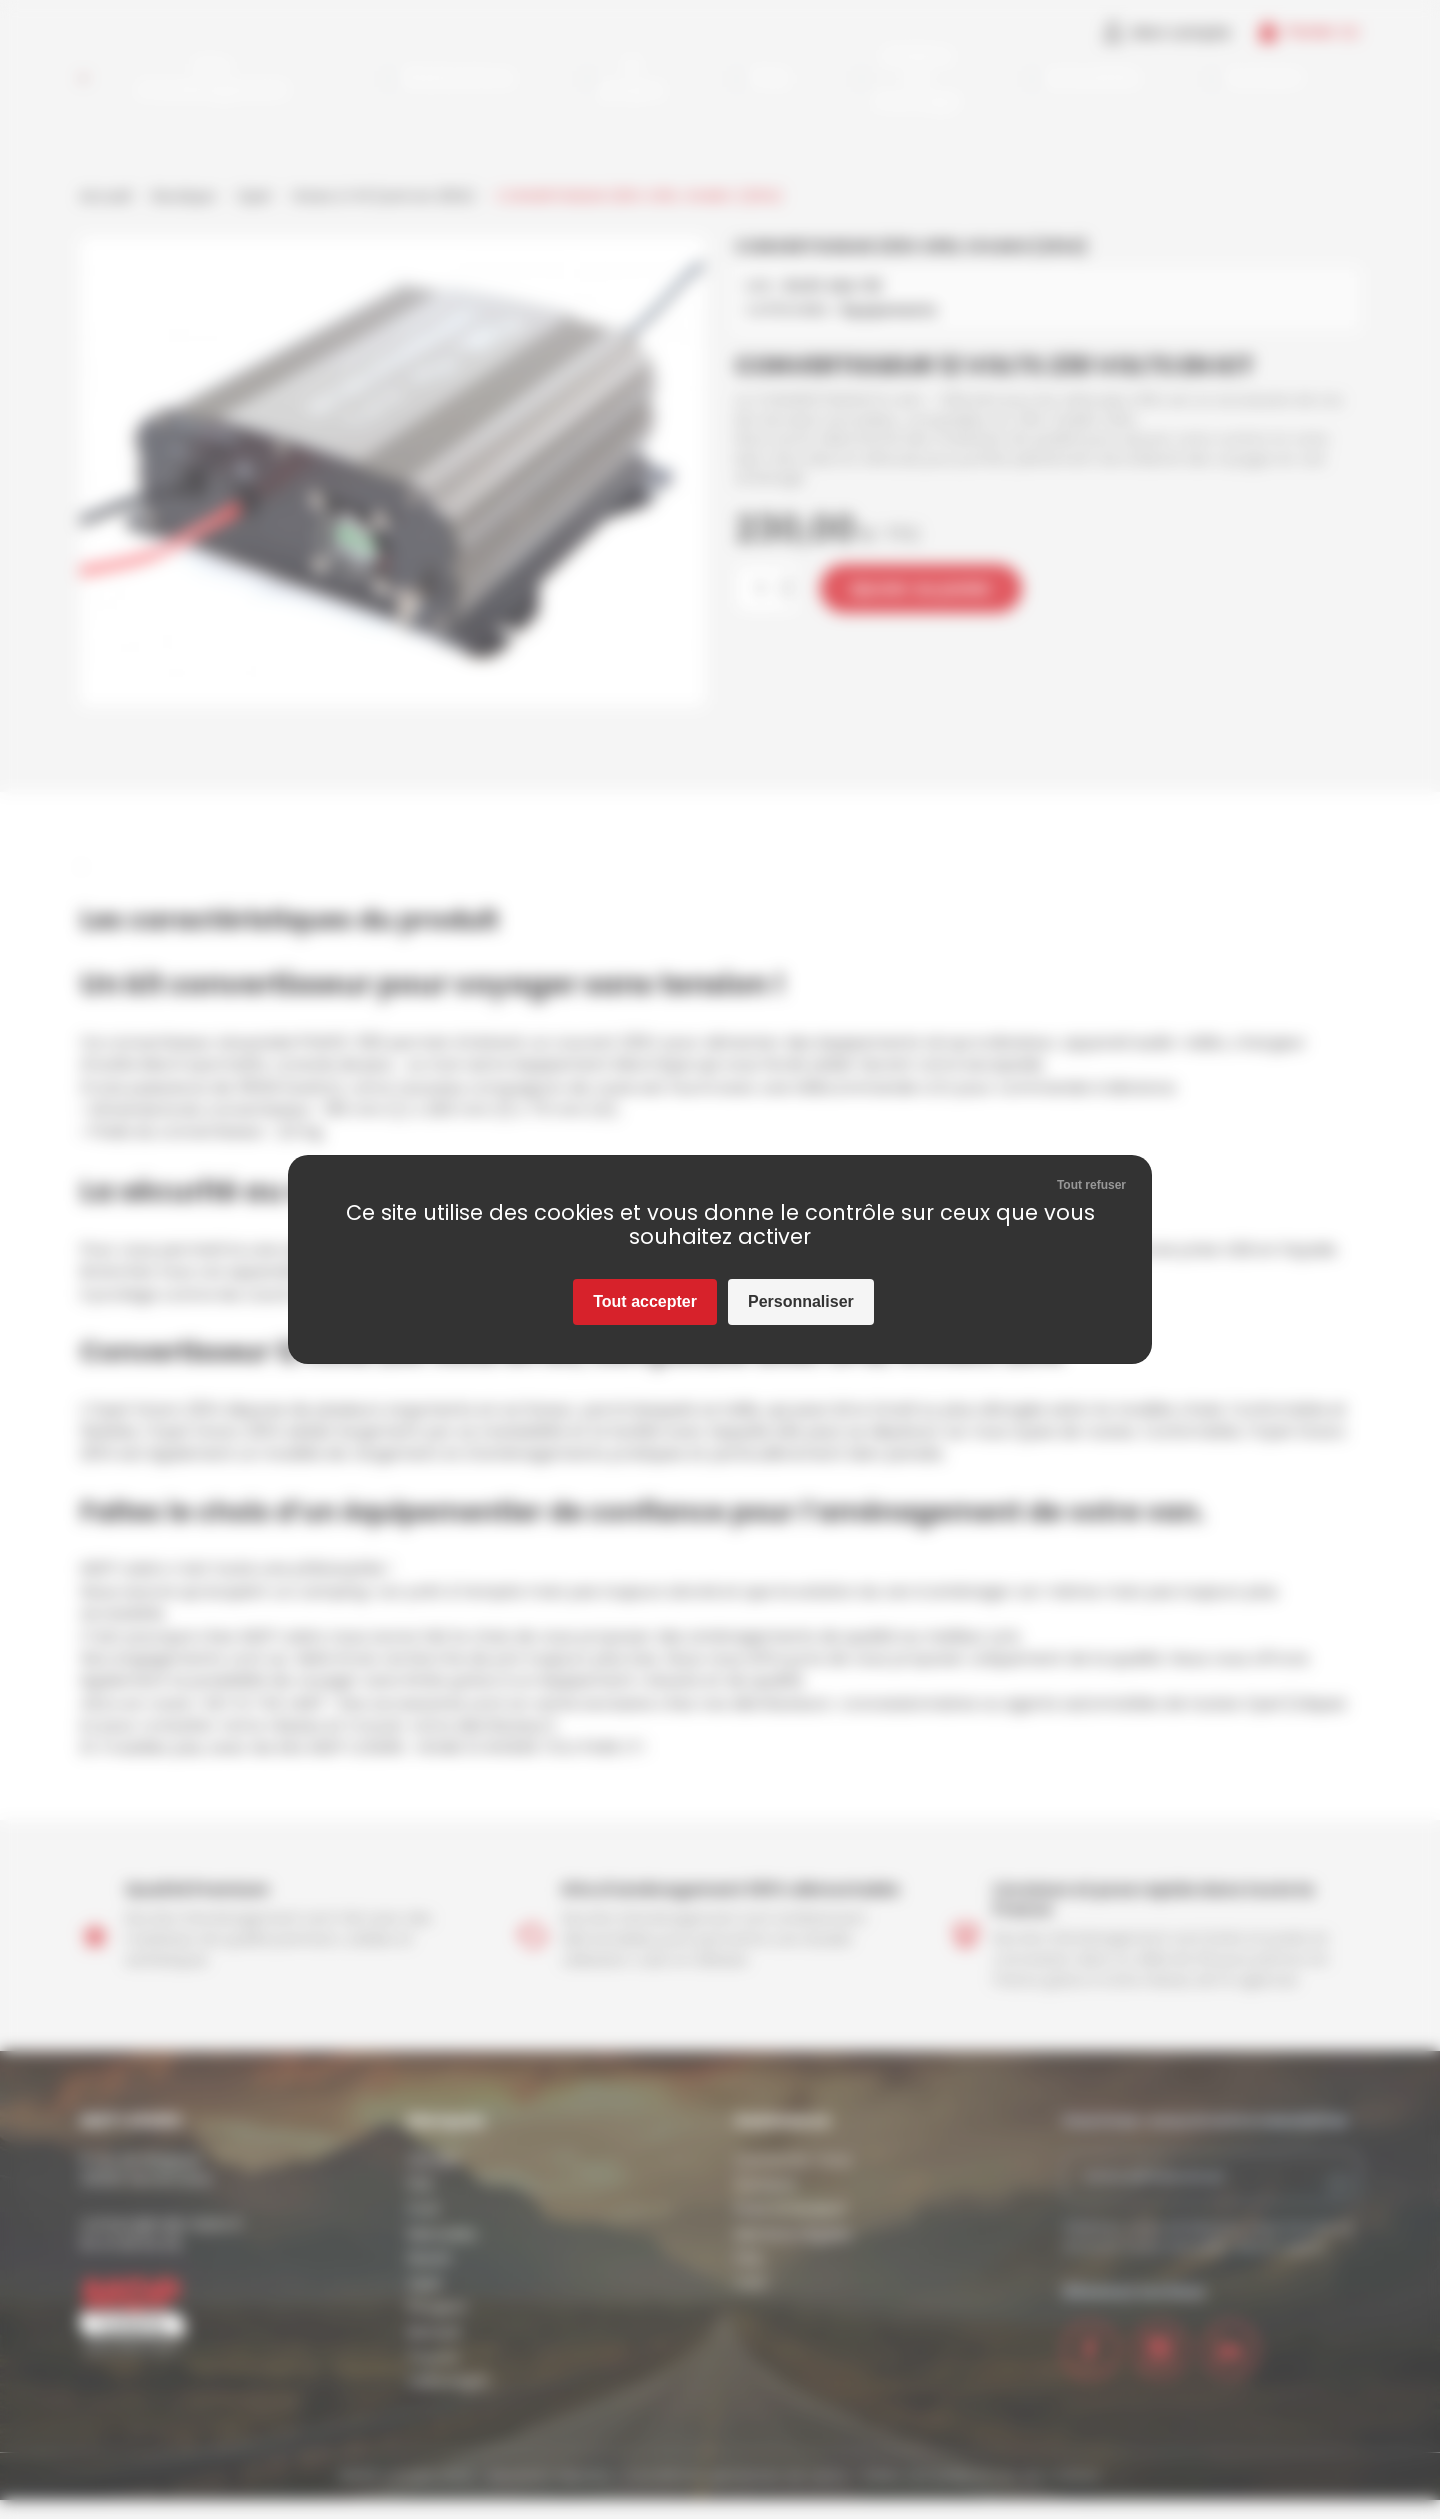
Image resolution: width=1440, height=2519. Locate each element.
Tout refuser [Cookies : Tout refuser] (1091, 1185)
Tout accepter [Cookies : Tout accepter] (645, 1301)
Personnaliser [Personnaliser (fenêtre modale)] (801, 1301)
